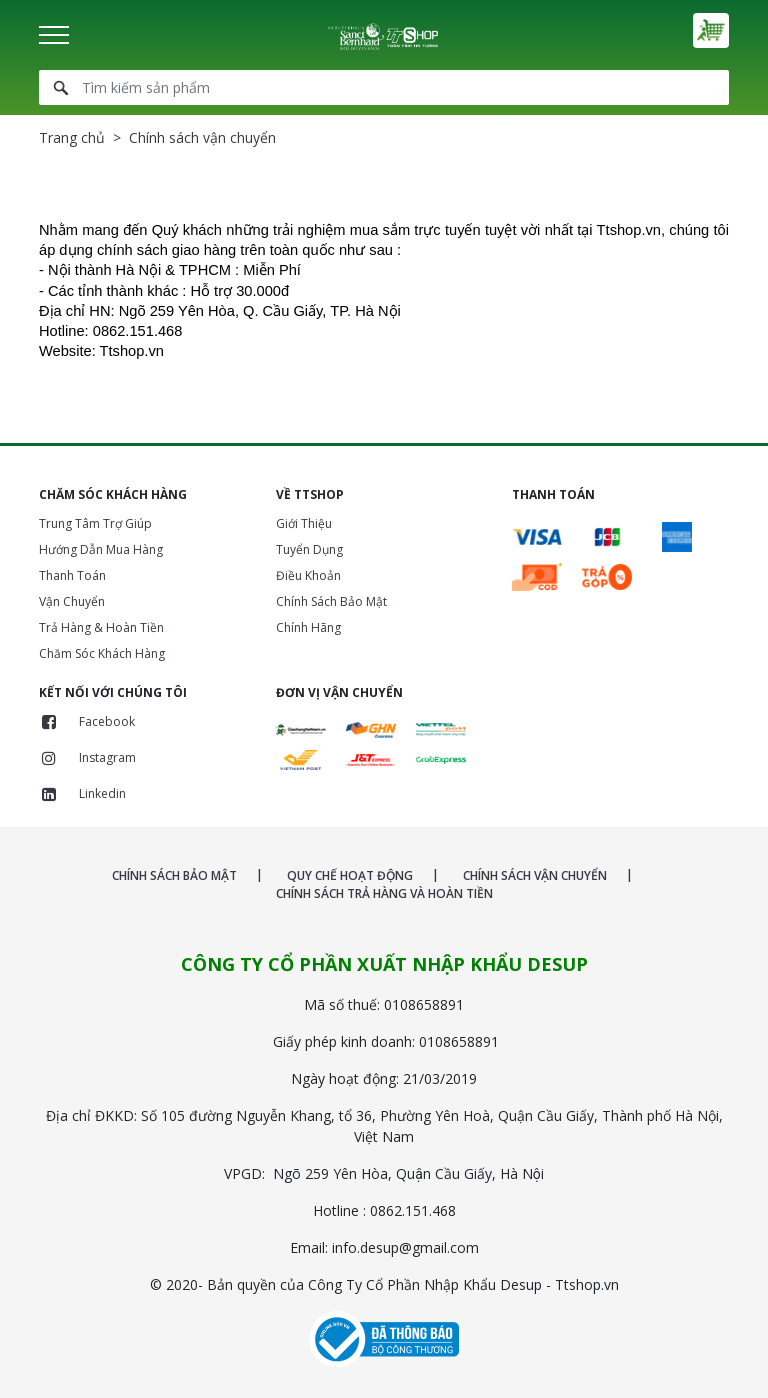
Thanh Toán (72, 575)
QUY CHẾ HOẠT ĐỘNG (350, 875)
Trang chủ (72, 137)
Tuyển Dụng (309, 549)
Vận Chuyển (72, 601)
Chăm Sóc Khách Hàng (102, 653)
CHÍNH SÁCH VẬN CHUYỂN (535, 875)
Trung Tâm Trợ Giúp (95, 523)
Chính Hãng (308, 627)
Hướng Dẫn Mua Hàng (101, 549)
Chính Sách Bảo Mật (331, 601)
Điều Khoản (308, 575)
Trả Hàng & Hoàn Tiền (101, 627)
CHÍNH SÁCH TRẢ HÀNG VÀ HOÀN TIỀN (384, 893)
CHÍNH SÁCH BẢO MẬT (174, 875)
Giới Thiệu (304, 523)
